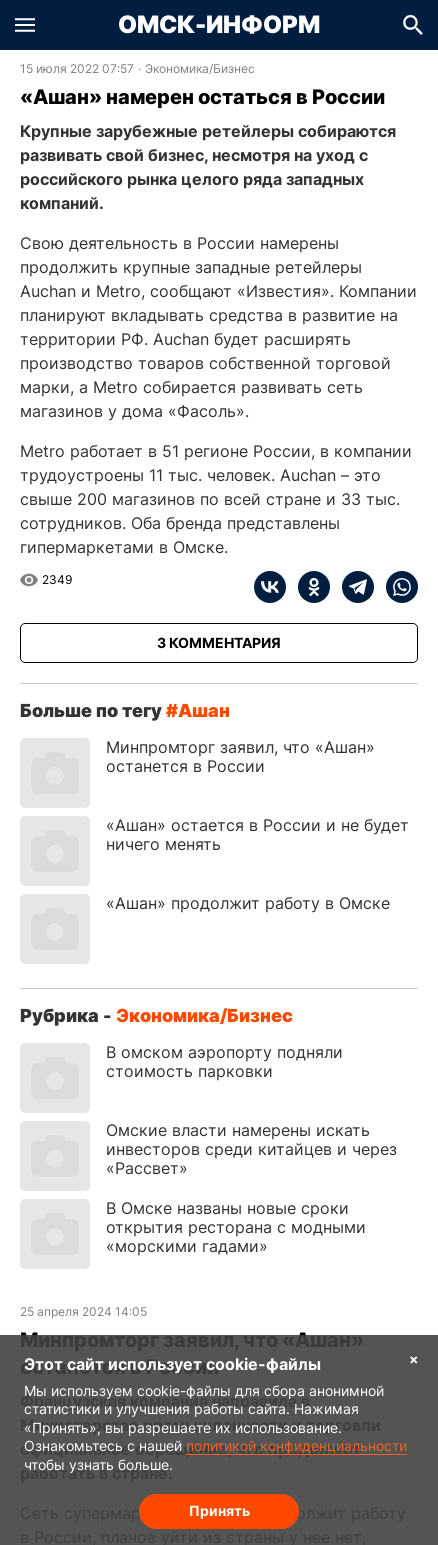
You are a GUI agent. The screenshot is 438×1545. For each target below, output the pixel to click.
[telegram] (352, 587)
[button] (25, 25)
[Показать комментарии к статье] (219, 643)
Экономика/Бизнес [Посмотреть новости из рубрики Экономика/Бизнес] (200, 69)
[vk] (270, 587)
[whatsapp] (396, 587)
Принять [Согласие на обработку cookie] (219, 1510)
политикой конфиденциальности (296, 1445)
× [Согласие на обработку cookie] (414, 1358)
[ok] (308, 587)
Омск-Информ (219, 25)
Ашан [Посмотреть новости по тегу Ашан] (204, 710)
